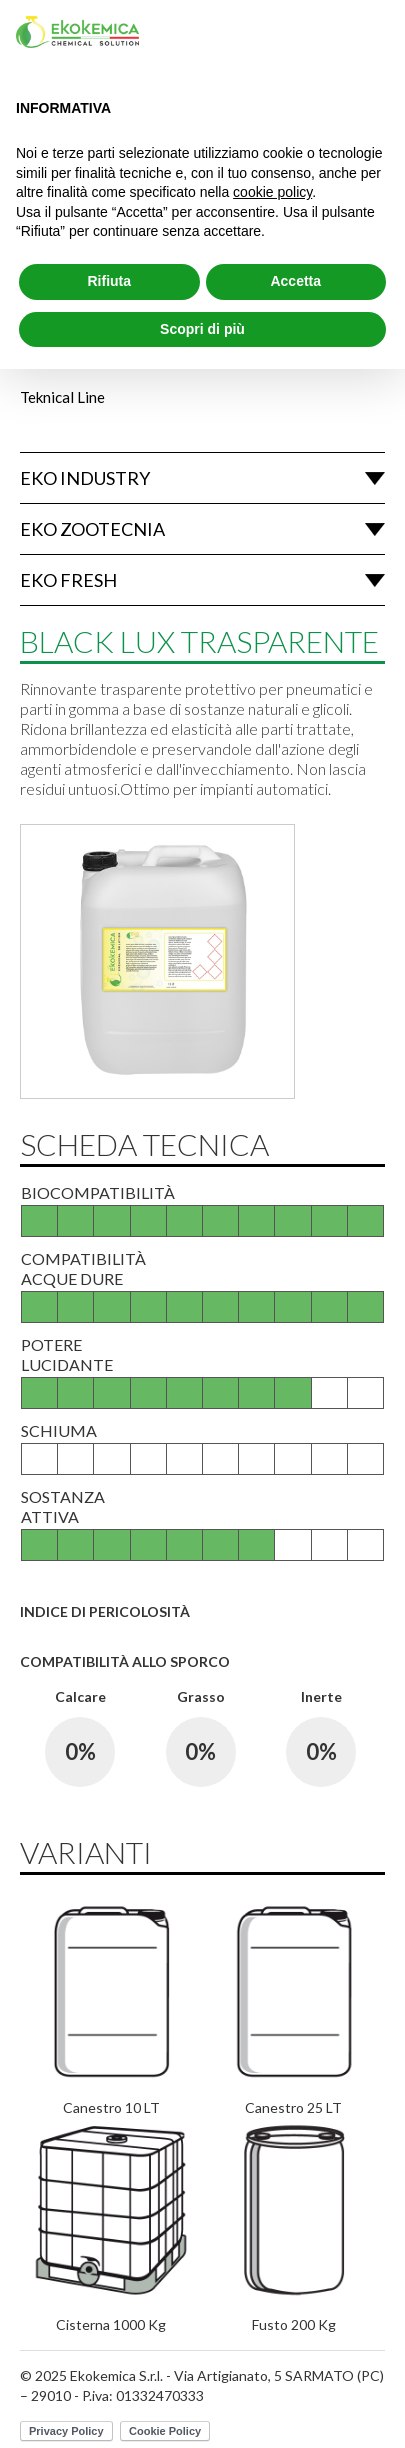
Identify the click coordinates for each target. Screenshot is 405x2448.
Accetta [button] (295, 281)
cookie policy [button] (272, 192)
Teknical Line (62, 397)
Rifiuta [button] (109, 281)
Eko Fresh (68, 580)
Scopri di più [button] (202, 329)
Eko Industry (85, 478)
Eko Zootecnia (92, 529)
